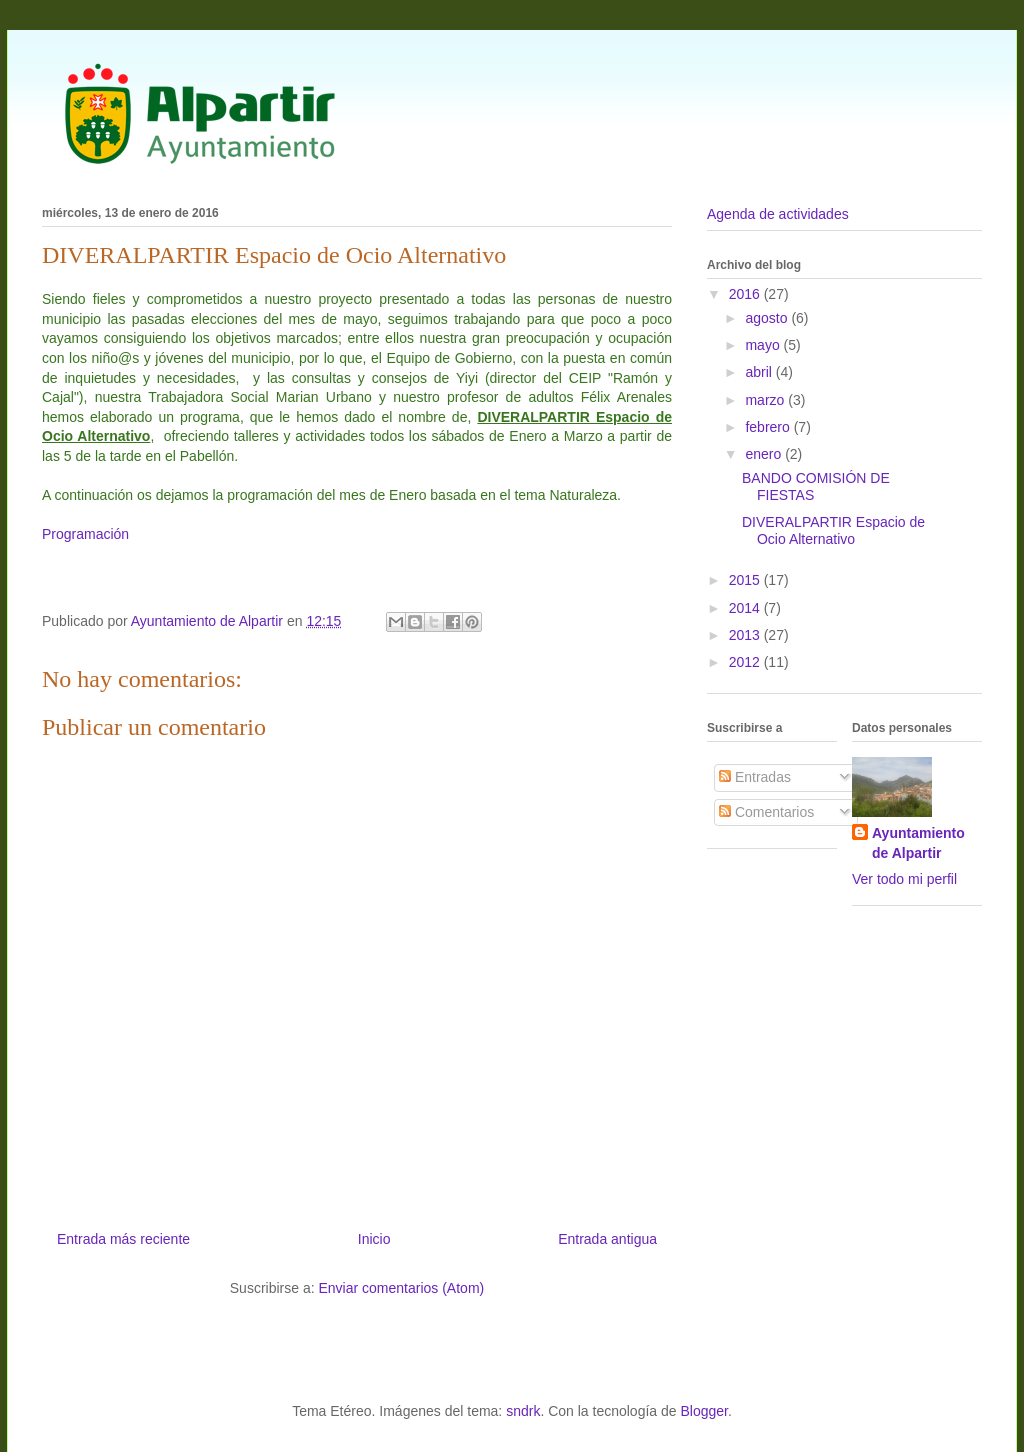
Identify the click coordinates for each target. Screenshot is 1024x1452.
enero (765, 454)
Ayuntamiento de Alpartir (918, 843)
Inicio (374, 1239)
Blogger (703, 1411)
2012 (746, 662)
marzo (766, 400)
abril (760, 372)
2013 (746, 635)
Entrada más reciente (123, 1239)
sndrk (523, 1411)
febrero (769, 427)
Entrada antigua (607, 1239)
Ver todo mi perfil (904, 879)
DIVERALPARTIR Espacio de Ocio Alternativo (833, 530)
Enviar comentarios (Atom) (401, 1288)
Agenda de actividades (778, 214)
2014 (746, 608)
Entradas (755, 777)
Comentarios (766, 812)
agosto (768, 318)
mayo (764, 345)
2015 (746, 580)
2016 (746, 294)
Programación (85, 534)
